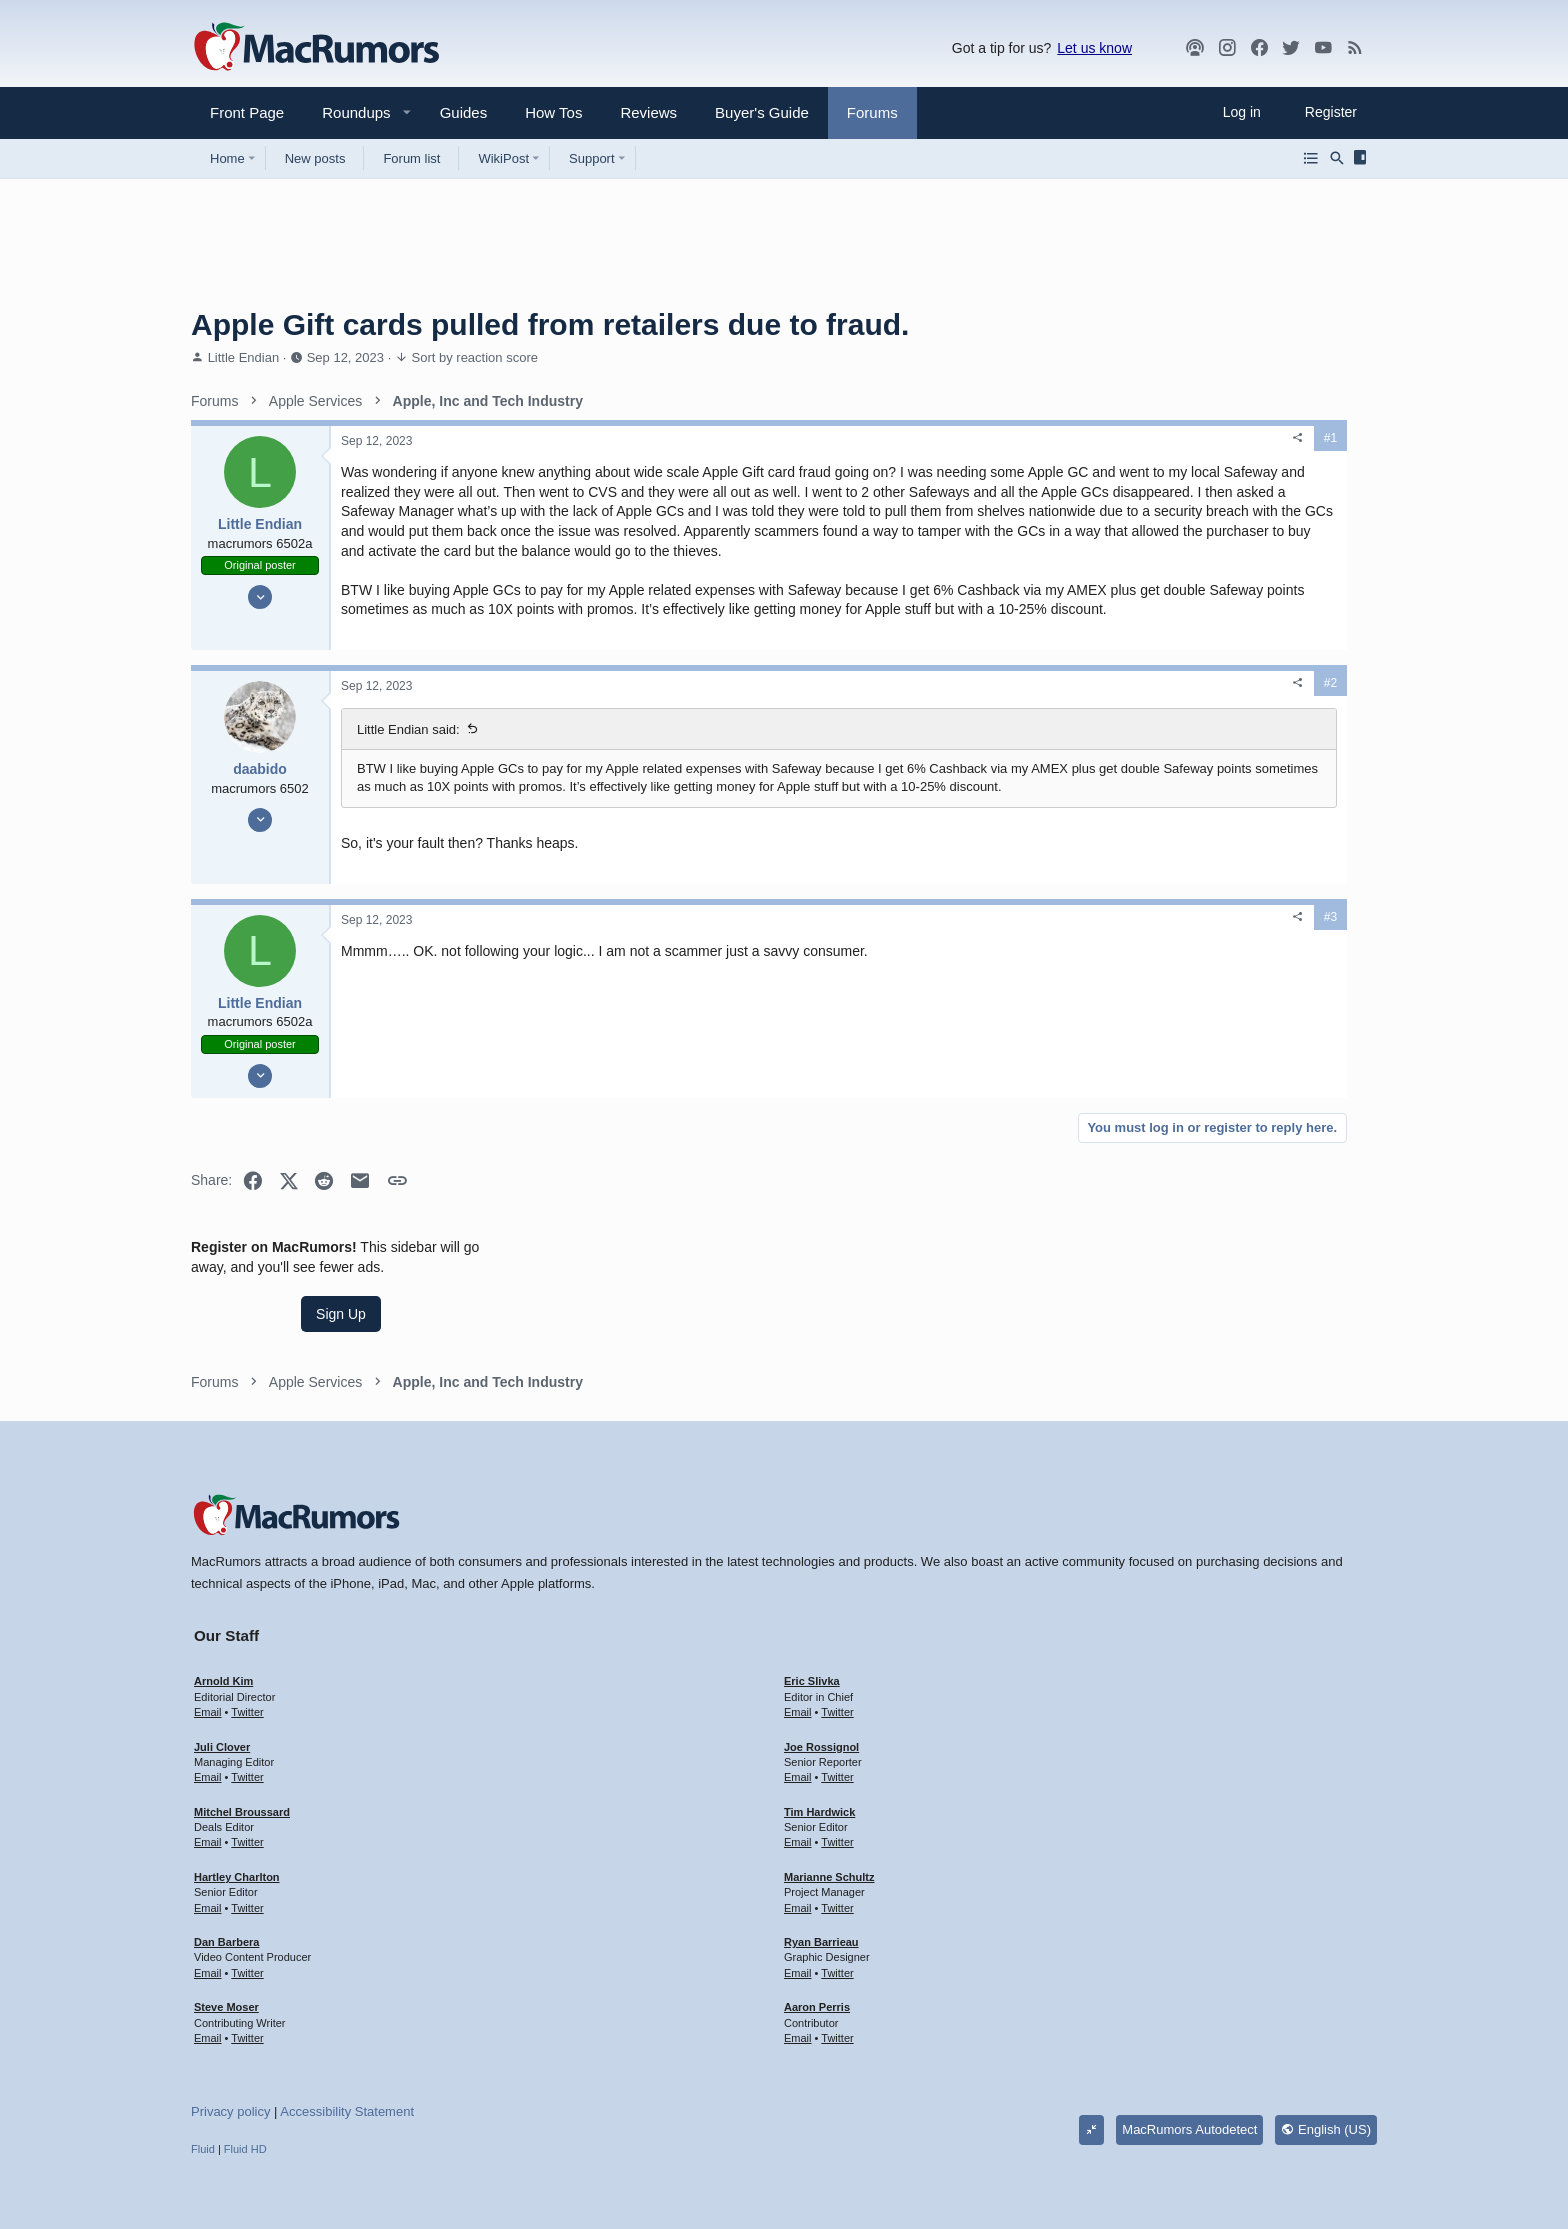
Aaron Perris (817, 1949)
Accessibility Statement (347, 2054)
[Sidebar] (1363, 158)
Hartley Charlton (237, 1819)
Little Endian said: (408, 788)
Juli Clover (222, 1689)
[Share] (1008, 438)
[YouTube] (1323, 48)
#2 (1040, 742)
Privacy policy (230, 2054)
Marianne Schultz (829, 1819)
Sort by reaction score (475, 357)
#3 (1040, 994)
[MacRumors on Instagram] (1227, 48)
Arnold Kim (223, 1624)
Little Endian (244, 357)
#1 (1040, 438)
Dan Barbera (226, 1884)
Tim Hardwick (819, 1754)
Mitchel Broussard (242, 1754)
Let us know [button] (1094, 48)
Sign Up (1227, 516)
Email (208, 1654)
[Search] (1337, 158)
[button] (348, 112)
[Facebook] (1259, 48)
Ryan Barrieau (821, 1884)
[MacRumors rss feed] (1355, 48)
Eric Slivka (812, 1624)
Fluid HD (245, 2091)
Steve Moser (226, 1949)
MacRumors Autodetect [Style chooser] (1189, 2071)
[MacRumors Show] (1195, 48)
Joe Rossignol (821, 1689)
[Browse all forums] (1311, 158)
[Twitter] (1291, 48)
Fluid (203, 2091)
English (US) (1326, 2071)
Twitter (247, 1654)
